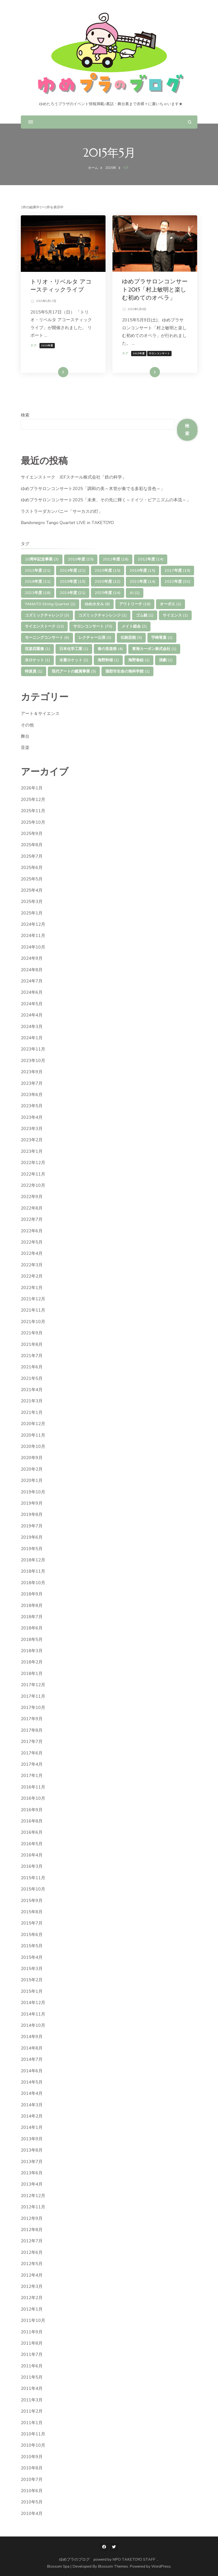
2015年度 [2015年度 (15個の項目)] (107, 570)
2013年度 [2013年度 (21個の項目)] (37, 570)
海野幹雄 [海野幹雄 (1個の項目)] (108, 660)
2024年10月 (33, 947)
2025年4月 (32, 890)
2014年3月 (32, 2105)
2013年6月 (32, 2173)
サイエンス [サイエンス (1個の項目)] (175, 615)
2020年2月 (32, 1469)
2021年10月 (33, 1322)
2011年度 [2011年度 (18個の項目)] (116, 559)
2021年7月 (32, 1356)
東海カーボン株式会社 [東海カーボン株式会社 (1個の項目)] (154, 648)
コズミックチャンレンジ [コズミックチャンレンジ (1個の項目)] (102, 615)
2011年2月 (32, 2411)
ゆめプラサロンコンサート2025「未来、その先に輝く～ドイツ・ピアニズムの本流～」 (106, 500)
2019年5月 (32, 1549)
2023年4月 (32, 1117)
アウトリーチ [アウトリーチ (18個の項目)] (135, 604)
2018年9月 (32, 1594)
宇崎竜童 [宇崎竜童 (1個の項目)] (162, 637)
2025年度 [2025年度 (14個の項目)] (107, 592)
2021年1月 (32, 1412)
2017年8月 (32, 1730)
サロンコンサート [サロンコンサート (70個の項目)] (92, 626)
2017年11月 (33, 1696)
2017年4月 (32, 1764)
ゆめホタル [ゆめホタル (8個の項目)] (97, 604)
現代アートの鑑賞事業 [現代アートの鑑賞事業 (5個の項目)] (74, 671)
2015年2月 (32, 1980)
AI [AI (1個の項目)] (135, 592)
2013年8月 (32, 2150)
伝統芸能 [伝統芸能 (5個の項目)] (131, 637)
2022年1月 (32, 1288)
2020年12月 (33, 1424)
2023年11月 (33, 1049)
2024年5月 (32, 1004)
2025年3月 (32, 901)
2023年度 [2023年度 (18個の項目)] (37, 592)
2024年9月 (32, 958)
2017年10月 (33, 1707)
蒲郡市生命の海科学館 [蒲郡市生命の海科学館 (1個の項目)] (127, 671)
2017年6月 (32, 1753)
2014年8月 (32, 2048)
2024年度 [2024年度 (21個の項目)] (72, 592)
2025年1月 (32, 913)
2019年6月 (32, 1537)
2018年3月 (32, 1651)
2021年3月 (32, 1401)
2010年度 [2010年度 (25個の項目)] (81, 559)
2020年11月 (33, 1435)
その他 (27, 725)
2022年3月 (32, 1265)
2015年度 (47, 345)
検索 (25, 415)
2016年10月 (33, 1798)
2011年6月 (32, 2366)
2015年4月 (32, 1957)
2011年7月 (32, 2354)
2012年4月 (32, 2275)
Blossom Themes (113, 2566)
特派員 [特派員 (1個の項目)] (33, 671)
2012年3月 (32, 2286)
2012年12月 (33, 2196)
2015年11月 (33, 1878)
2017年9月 (32, 1719)
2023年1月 (32, 1151)
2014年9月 (32, 2036)
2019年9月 (32, 1503)
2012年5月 (32, 2264)
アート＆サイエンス (40, 713)
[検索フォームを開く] (189, 122)
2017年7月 (32, 1741)
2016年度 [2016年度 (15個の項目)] (142, 570)
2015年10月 (33, 1889)
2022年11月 (33, 1174)
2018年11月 (33, 1571)
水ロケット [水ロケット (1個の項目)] (37, 660)
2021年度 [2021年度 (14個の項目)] (142, 581)
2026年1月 (32, 788)
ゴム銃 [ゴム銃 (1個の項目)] (144, 615)
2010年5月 (32, 2502)
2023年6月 (32, 1094)
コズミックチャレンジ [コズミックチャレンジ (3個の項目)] (47, 615)
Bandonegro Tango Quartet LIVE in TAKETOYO (67, 522)
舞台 (25, 736)
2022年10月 (33, 1185)
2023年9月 (32, 1072)
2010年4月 (32, 2513)
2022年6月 (32, 1231)
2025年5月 (32, 879)
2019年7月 (32, 1526)
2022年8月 (32, 1208)
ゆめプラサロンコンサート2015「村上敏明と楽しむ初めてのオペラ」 (155, 289)
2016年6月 (32, 1832)
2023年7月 (32, 1083)
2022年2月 (32, 1276)
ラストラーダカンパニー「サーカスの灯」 (62, 511)
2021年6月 (32, 1367)
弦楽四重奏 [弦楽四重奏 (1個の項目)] (37, 648)
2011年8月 (32, 2343)
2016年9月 (32, 1810)
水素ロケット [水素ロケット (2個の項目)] (73, 660)
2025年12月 (33, 799)
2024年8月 (32, 970)
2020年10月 (33, 1446)
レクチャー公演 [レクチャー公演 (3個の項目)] (94, 637)
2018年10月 (33, 1583)
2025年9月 (32, 833)
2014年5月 (32, 2082)
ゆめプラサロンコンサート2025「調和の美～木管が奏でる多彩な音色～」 (93, 488)
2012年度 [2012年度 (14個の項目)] (150, 559)
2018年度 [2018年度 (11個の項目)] (37, 581)
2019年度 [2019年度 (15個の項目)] (72, 581)
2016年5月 (32, 1844)
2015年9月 (32, 1900)
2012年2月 (32, 2298)
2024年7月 (32, 981)
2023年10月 (33, 1060)
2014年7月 (32, 2059)
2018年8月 (32, 1605)
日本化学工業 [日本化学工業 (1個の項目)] (73, 648)
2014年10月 (33, 2025)
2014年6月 (32, 2071)
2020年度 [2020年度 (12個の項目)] (107, 581)
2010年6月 (32, 2491)
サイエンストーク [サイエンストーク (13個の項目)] (44, 626)
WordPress (161, 2566)
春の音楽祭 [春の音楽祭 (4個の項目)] (110, 648)
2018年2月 (32, 1662)
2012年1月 (32, 2309)
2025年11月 (33, 811)
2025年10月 (33, 822)
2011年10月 (33, 2320)
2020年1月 (32, 1480)
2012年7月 (32, 2241)
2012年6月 (32, 2252)
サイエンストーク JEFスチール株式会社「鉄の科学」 (73, 477)
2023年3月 (32, 1128)
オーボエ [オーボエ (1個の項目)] (170, 604)
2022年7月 (32, 1219)
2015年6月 (32, 1934)
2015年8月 (32, 1912)
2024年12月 (33, 924)
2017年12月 (33, 1685)
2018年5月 (32, 1639)
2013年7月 (32, 2162)
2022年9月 (32, 1196)
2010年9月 (32, 2457)
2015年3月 (32, 1968)
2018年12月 (33, 1560)
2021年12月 (33, 1299)
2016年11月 (33, 1787)
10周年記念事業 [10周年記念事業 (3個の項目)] (42, 559)
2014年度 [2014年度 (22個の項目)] (72, 570)
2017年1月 (32, 1775)
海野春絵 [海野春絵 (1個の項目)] (139, 660)
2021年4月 (32, 1390)
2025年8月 (32, 845)
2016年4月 (32, 1855)
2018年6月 (32, 1628)
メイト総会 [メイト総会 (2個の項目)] (134, 626)
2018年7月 (32, 1617)
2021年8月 (32, 1344)
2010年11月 (33, 2434)
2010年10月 (33, 2445)
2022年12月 (33, 1162)
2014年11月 (33, 2014)
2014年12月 (33, 2002)
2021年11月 (33, 1310)
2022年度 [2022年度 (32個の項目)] (177, 581)
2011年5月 (32, 2377)
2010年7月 (32, 2479)
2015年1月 (32, 1991)
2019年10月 (33, 1492)
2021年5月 (32, 1378)
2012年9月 (32, 2218)
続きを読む (56, 372)
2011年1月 (32, 2423)
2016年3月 (32, 1866)
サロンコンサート (159, 353)
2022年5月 (32, 1242)
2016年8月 (32, 1821)
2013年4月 (32, 2184)
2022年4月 (32, 1253)
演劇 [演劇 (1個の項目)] (166, 660)
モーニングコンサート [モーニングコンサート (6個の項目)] (47, 637)
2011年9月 (32, 2332)
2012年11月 (33, 2207)
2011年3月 (32, 2400)
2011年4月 (32, 2388)
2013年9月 (32, 2139)
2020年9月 (32, 1458)
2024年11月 (33, 935)
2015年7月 (32, 1923)
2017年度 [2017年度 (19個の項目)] (177, 570)
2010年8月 (32, 2468)
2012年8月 (32, 2230)
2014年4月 (32, 2093)
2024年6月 (32, 992)
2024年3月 (32, 1026)
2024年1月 (32, 1038)
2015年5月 (32, 1946)
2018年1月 (32, 1673)
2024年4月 (32, 1015)
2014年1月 (32, 2127)
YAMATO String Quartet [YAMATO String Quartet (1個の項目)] (50, 604)
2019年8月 (32, 1514)
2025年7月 (32, 856)
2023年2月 (32, 1140)
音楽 (25, 747)
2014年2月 (32, 2116)
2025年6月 (32, 867)
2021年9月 (32, 1333)
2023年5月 (32, 1106)
